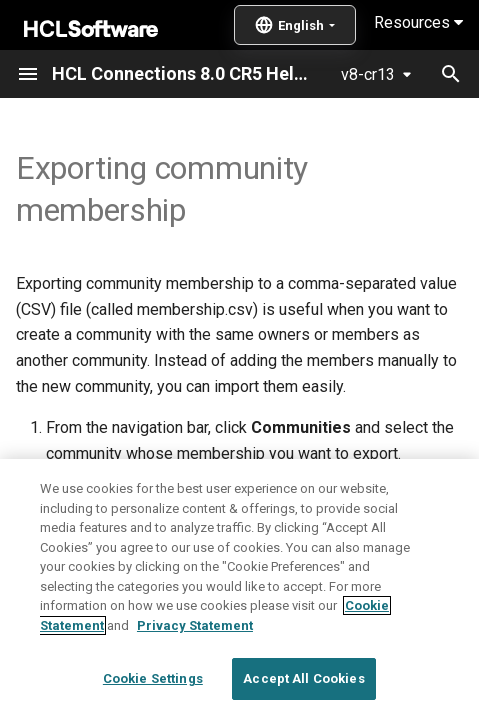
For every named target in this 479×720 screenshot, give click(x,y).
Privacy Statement (195, 669)
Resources (418, 22)
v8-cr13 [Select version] (368, 74)
